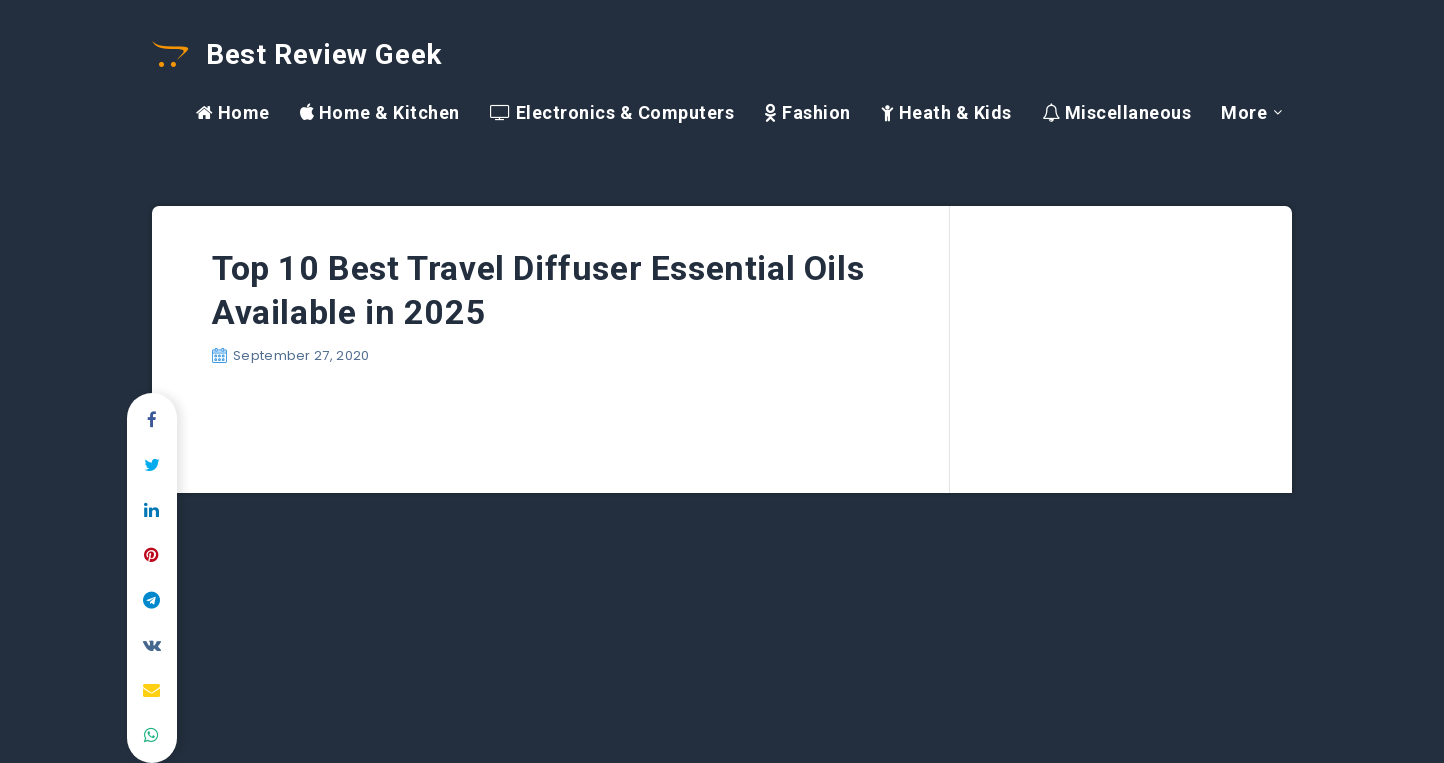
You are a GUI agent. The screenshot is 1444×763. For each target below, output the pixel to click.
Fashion (807, 112)
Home (233, 112)
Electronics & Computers (612, 112)
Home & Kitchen (380, 112)
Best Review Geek (297, 54)
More (1244, 112)
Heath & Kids (946, 112)
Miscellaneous (1117, 112)
